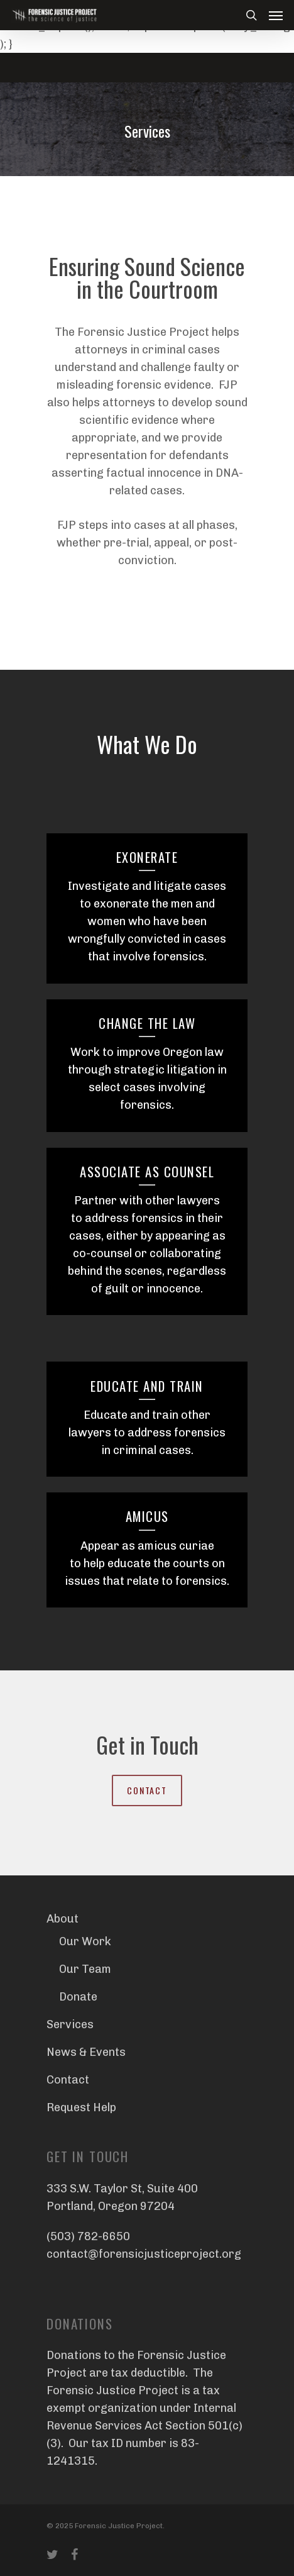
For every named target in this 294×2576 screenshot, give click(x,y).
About (62, 1919)
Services (70, 2024)
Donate (78, 1997)
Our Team (85, 1969)
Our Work (85, 1941)
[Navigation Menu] (276, 15)
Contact (67, 2080)
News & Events (86, 2052)
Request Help (81, 2107)
